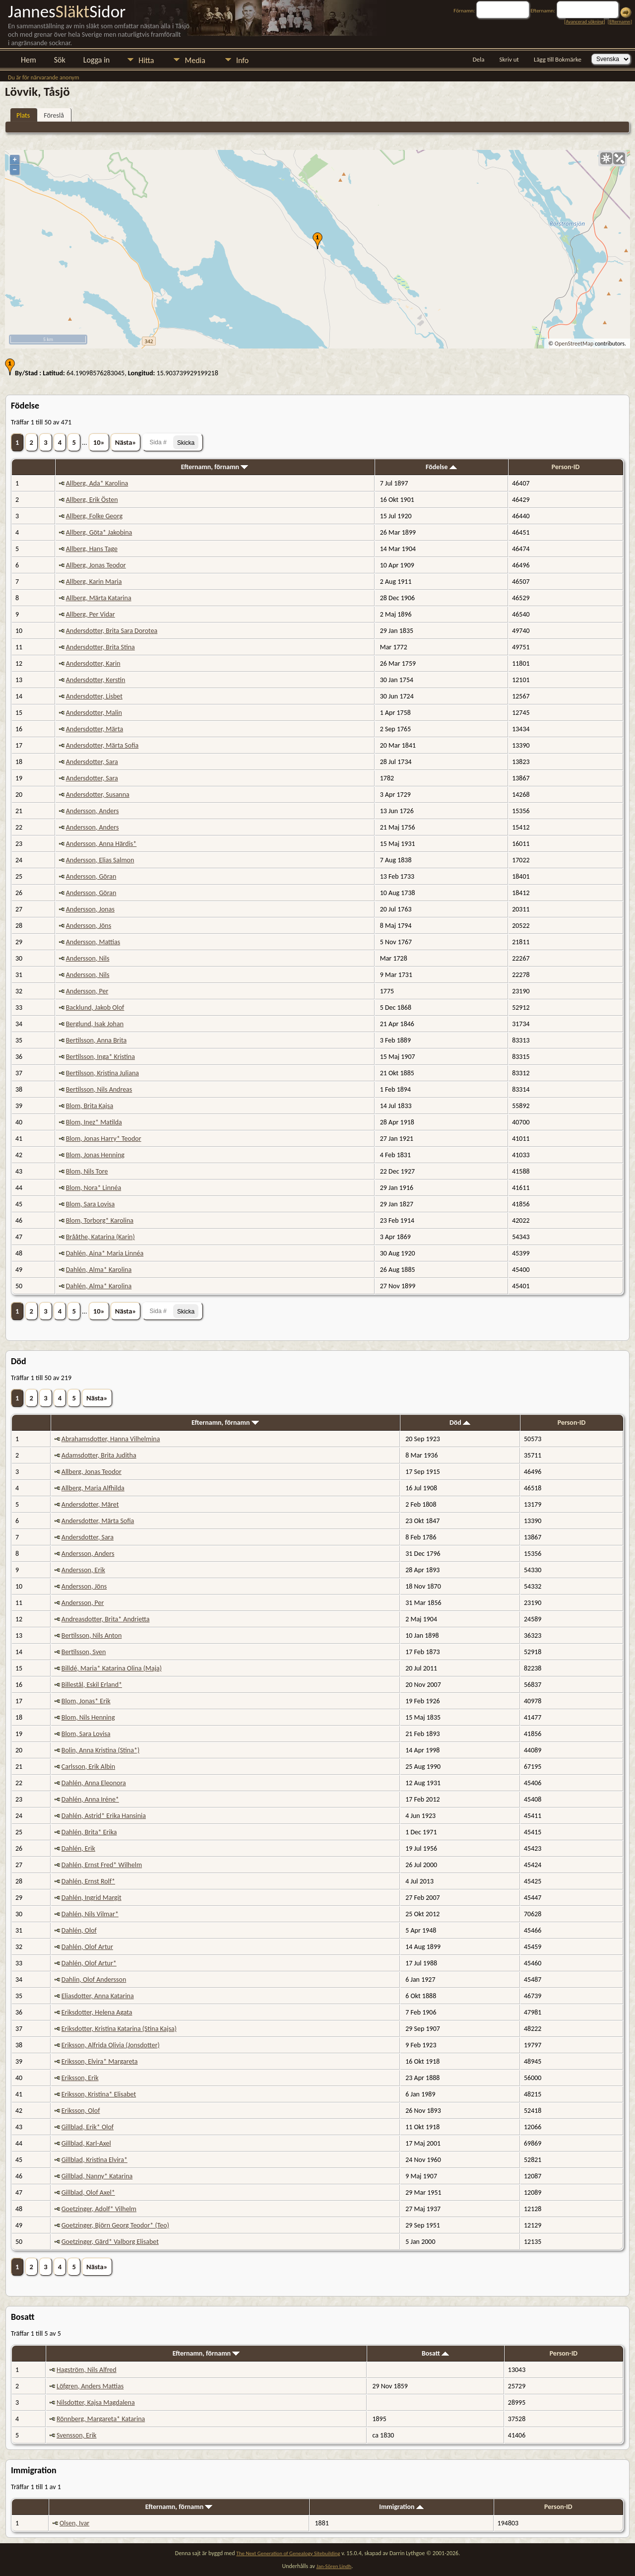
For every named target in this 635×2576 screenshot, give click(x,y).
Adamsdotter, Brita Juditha (99, 1455)
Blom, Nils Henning (88, 1717)
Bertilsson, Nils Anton (92, 1635)
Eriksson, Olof (81, 2110)
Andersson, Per (87, 991)
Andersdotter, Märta (94, 729)
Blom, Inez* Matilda (94, 1122)
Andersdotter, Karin (93, 663)
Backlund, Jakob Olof (95, 1007)
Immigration (401, 2507)
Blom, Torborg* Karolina (99, 1220)
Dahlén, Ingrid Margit (92, 1897)
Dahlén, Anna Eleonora (94, 1783)
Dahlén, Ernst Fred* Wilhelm (102, 1865)
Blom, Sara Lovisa (90, 1204)
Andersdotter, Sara (92, 762)
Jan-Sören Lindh (334, 2566)
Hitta (146, 60)
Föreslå (54, 115)
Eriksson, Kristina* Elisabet (99, 2094)
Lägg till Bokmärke (557, 59)
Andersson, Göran (91, 876)
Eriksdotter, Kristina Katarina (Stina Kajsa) (119, 2028)
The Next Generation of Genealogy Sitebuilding (288, 2553)
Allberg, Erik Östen (92, 499)
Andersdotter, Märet (90, 1504)
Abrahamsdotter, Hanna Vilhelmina (111, 1439)
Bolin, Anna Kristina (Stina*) (100, 1750)
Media (195, 60)
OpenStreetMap (574, 343)
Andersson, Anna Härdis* (101, 843)
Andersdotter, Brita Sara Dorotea (112, 631)
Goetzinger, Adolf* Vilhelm (99, 2209)
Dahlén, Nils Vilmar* (90, 1914)
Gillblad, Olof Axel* (88, 2192)
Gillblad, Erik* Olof (88, 2127)
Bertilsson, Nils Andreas (99, 1089)
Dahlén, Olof (79, 1930)
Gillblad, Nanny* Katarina (97, 2176)
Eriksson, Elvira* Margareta (100, 2061)
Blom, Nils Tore (87, 1171)
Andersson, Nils (88, 958)
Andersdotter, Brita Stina (100, 647)
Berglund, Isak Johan (95, 1024)
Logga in (96, 60)
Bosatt (435, 2353)
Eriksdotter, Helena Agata (97, 2012)
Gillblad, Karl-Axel (86, 2143)
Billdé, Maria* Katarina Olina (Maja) (112, 1668)
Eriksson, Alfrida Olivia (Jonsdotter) (111, 2045)
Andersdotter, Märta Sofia (102, 745)
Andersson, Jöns (88, 925)
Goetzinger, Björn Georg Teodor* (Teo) (115, 2225)
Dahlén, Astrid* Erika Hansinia (104, 1815)
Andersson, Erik (83, 1570)
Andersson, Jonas (90, 909)
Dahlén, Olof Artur (87, 1947)
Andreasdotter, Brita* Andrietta (106, 1619)
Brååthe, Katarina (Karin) (100, 1237)
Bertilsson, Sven (84, 1652)
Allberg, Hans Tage (92, 549)
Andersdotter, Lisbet (94, 696)
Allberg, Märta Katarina (98, 598)
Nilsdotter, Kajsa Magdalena (96, 2402)
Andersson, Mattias (93, 942)
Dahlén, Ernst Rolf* (88, 1881)
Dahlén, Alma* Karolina (98, 1269)
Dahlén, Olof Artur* (89, 1963)
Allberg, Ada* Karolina (97, 483)
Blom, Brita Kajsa (89, 1106)
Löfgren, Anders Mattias (90, 2386)
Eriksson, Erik (80, 2078)
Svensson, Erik (76, 2435)
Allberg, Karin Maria (94, 581)
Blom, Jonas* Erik (86, 1701)
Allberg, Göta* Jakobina (99, 532)
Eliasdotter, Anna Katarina (98, 1996)
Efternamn (619, 21)
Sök (59, 60)
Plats (23, 115)
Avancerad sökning (584, 21)
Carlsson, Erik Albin (88, 1766)
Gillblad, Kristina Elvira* (94, 2160)
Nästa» (125, 442)
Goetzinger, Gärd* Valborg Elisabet (110, 2241)
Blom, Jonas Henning (95, 1155)
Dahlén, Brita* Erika (89, 1832)
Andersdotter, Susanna (97, 794)
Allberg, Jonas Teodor (96, 565)
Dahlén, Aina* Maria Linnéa (105, 1253)
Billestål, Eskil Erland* (92, 1684)
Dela (479, 59)
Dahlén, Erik (78, 1848)
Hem (28, 60)
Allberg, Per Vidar (90, 614)
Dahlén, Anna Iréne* (90, 1799)
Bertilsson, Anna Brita (96, 1040)
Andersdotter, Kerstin (96, 680)
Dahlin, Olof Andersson (94, 1979)
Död (459, 1422)
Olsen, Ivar (74, 2523)
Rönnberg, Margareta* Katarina (101, 2419)
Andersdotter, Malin (94, 712)
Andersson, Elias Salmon (100, 860)
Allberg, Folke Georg (94, 516)
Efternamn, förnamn (215, 467)
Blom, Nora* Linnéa (93, 1188)
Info (242, 60)
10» (99, 442)
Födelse (441, 467)
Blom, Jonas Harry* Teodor (103, 1138)
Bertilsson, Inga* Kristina (100, 1056)
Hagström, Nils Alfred (87, 2370)
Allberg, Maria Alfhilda (93, 1488)
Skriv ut (509, 59)
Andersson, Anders (92, 811)
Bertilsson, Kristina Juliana (102, 1073)
